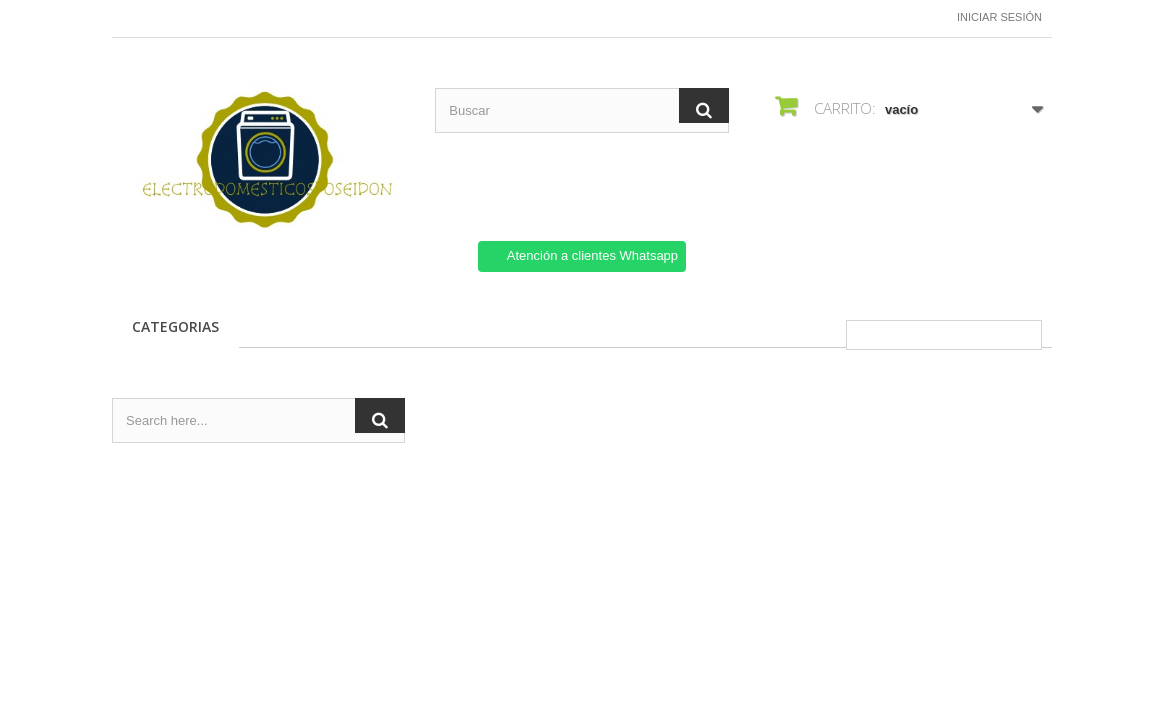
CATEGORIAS (175, 326)
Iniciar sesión (999, 17)
